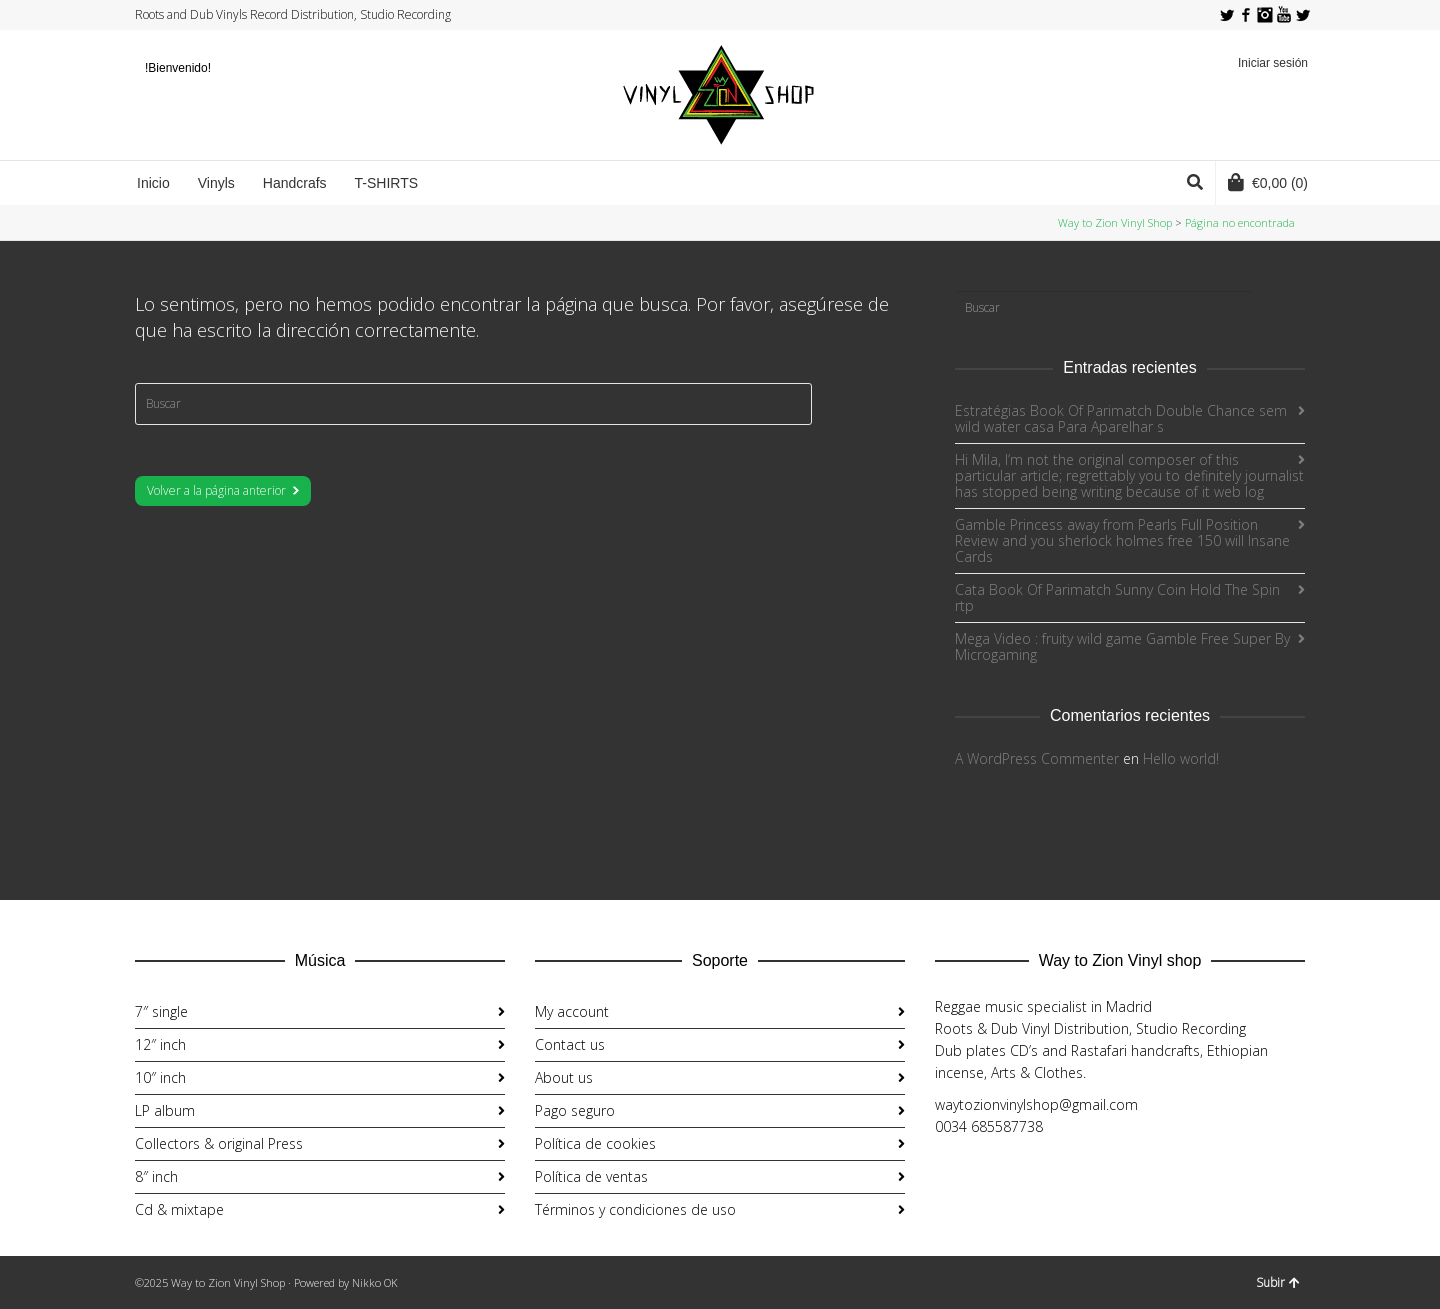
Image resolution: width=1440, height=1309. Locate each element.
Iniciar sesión (1273, 63)
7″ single (161, 1011)
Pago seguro (575, 1110)
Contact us (570, 1044)
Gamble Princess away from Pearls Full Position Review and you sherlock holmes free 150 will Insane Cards (1122, 540)
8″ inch (156, 1176)
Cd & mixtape (179, 1209)
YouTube (1284, 15)
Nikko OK (375, 1282)
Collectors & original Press (219, 1143)
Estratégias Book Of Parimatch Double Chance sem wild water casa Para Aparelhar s (1121, 418)
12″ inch (160, 1044)
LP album (165, 1110)
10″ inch (160, 1077)
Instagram (1265, 15)
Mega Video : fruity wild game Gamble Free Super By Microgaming (1122, 646)
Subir (1278, 1282)
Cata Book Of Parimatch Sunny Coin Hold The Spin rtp (1117, 597)
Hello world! (1181, 758)
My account (572, 1011)
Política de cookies (595, 1143)
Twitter (1227, 15)
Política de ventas (591, 1176)
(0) (1268, 182)
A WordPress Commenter (1037, 758)
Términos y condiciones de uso (635, 1209)
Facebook (1246, 15)
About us (564, 1077)
